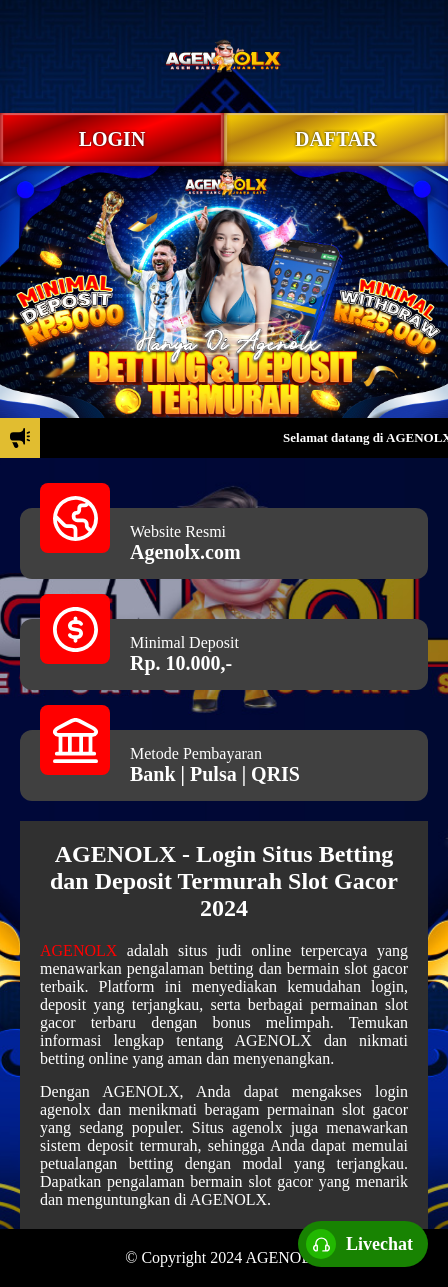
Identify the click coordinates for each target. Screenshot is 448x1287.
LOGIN (112, 139)
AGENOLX (78, 950)
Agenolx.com (185, 552)
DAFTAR (336, 139)
